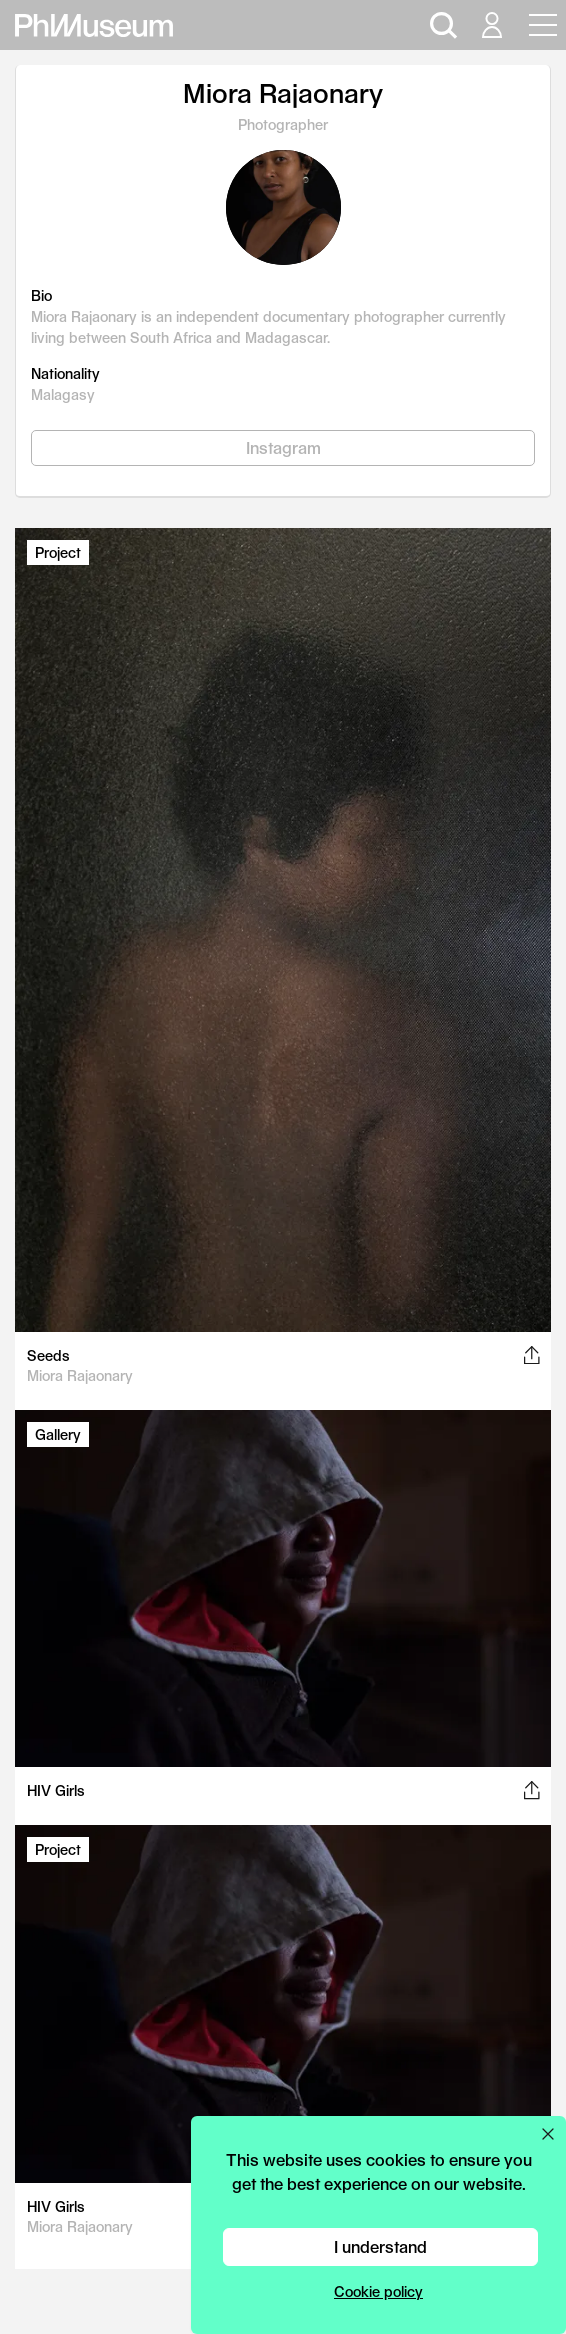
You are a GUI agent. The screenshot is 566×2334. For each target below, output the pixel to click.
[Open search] (441, 25)
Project (58, 552)
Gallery (58, 1434)
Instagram (283, 447)
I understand (380, 2246)
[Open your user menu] (491, 25)
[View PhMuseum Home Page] (94, 25)
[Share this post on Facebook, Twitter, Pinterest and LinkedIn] (531, 1355)
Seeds (48, 1355)
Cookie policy (378, 2291)
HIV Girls (56, 1790)
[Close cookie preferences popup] (548, 2134)
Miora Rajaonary (80, 1375)
